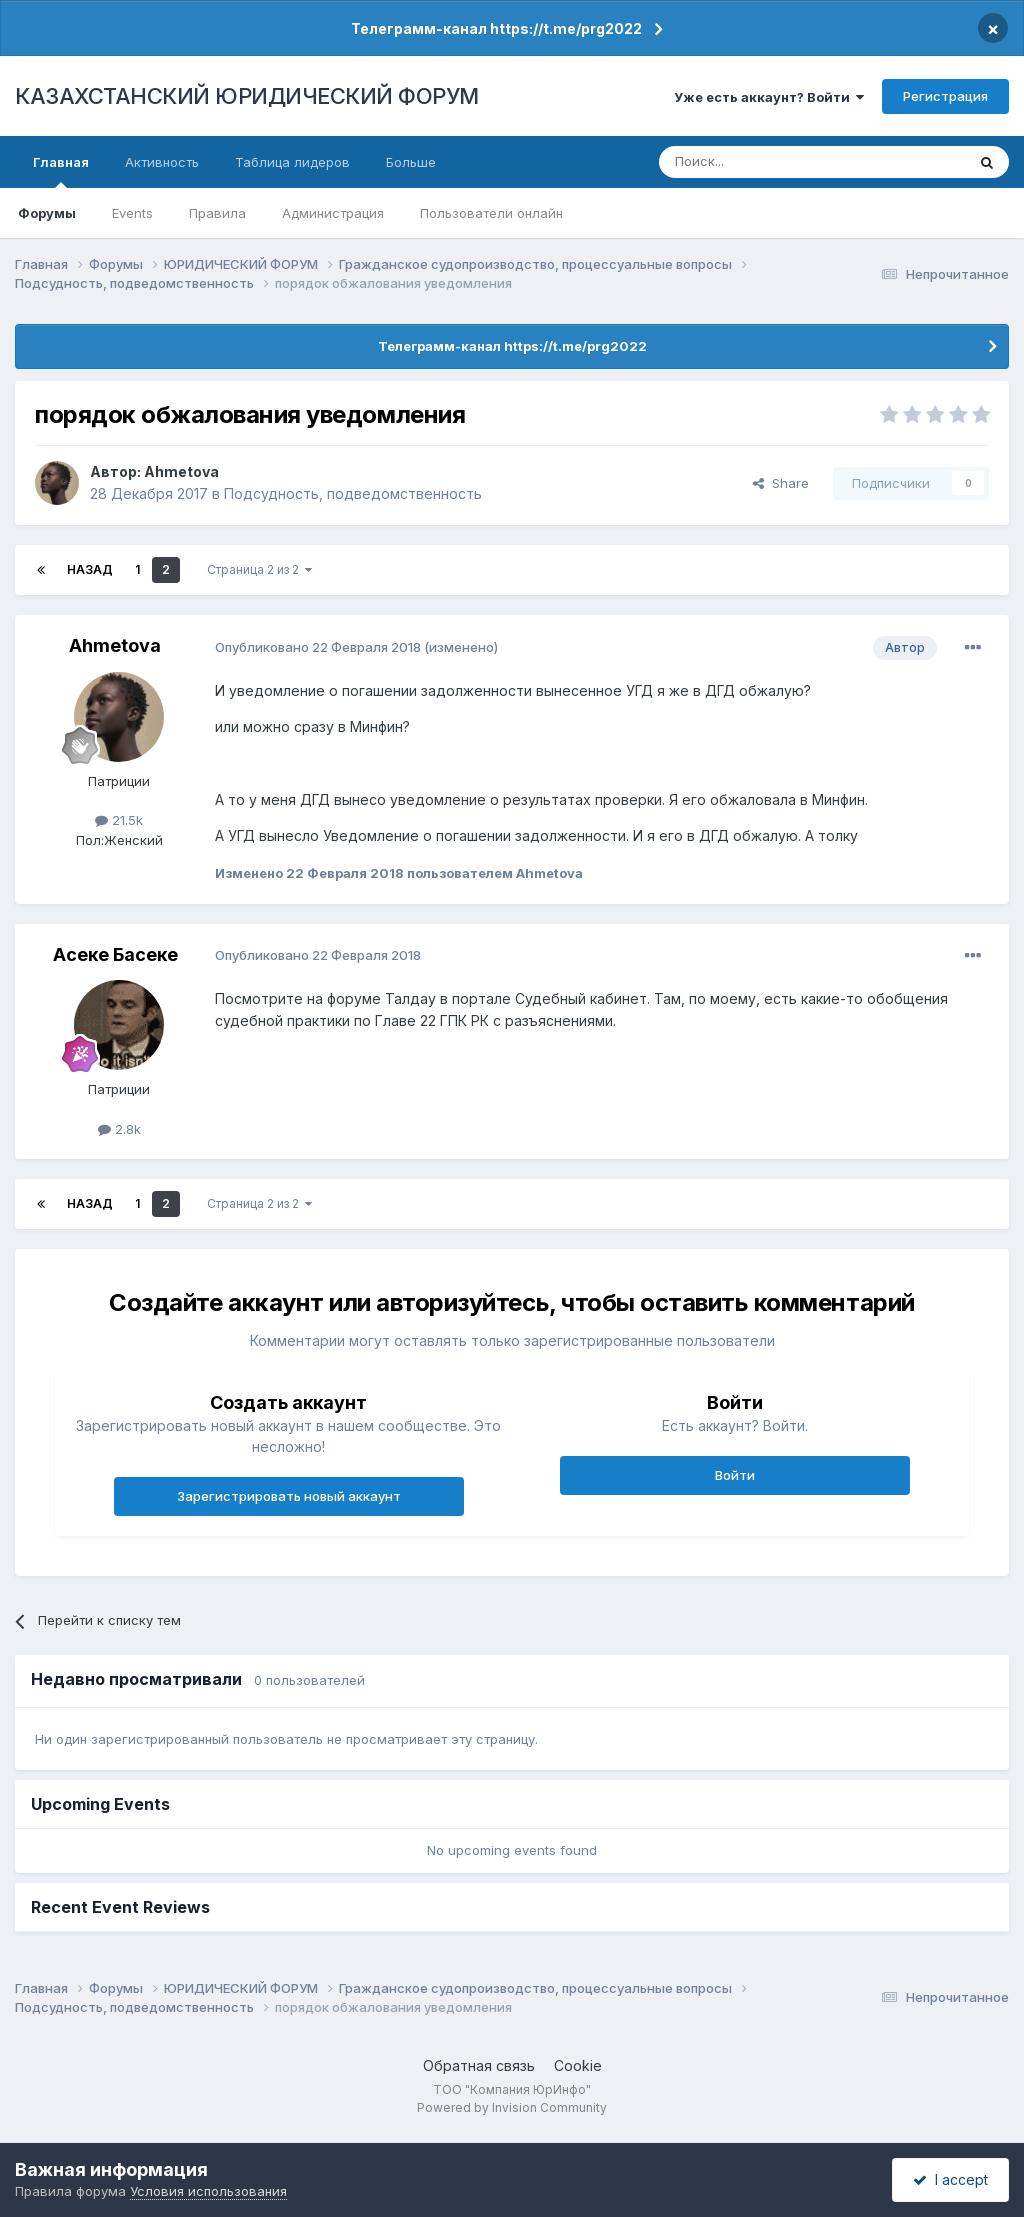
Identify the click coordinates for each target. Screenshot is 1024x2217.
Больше (411, 162)
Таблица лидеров (292, 162)
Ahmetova (181, 471)
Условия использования (208, 2191)
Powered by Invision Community (512, 2107)
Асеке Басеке (115, 954)
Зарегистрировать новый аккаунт (289, 1496)
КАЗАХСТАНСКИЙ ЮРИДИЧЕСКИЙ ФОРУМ (247, 96)
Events (132, 213)
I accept (950, 2179)
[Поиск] (757, 162)
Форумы (47, 213)
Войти (735, 1475)
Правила (217, 213)
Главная (61, 171)
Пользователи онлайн (491, 213)
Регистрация (945, 96)
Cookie (578, 2065)
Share (781, 483)
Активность (162, 162)
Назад (90, 569)
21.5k (119, 820)
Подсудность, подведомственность (353, 493)
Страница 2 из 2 (259, 569)
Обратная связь (479, 2065)
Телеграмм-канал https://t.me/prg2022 (496, 28)
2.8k (119, 1129)
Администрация (333, 213)
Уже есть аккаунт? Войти (769, 97)
